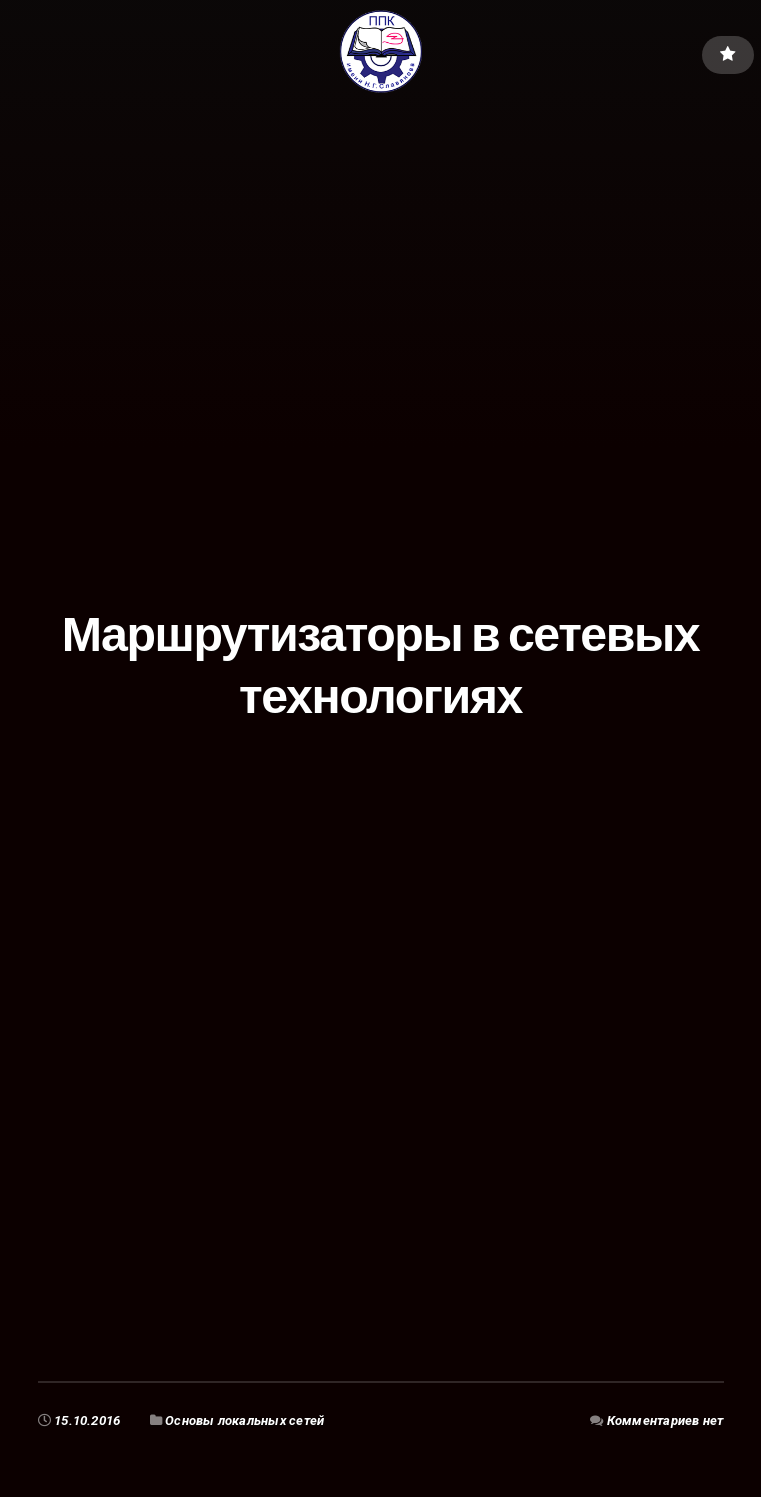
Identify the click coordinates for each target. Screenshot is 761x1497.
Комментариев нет (664, 1420)
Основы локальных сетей (245, 1420)
